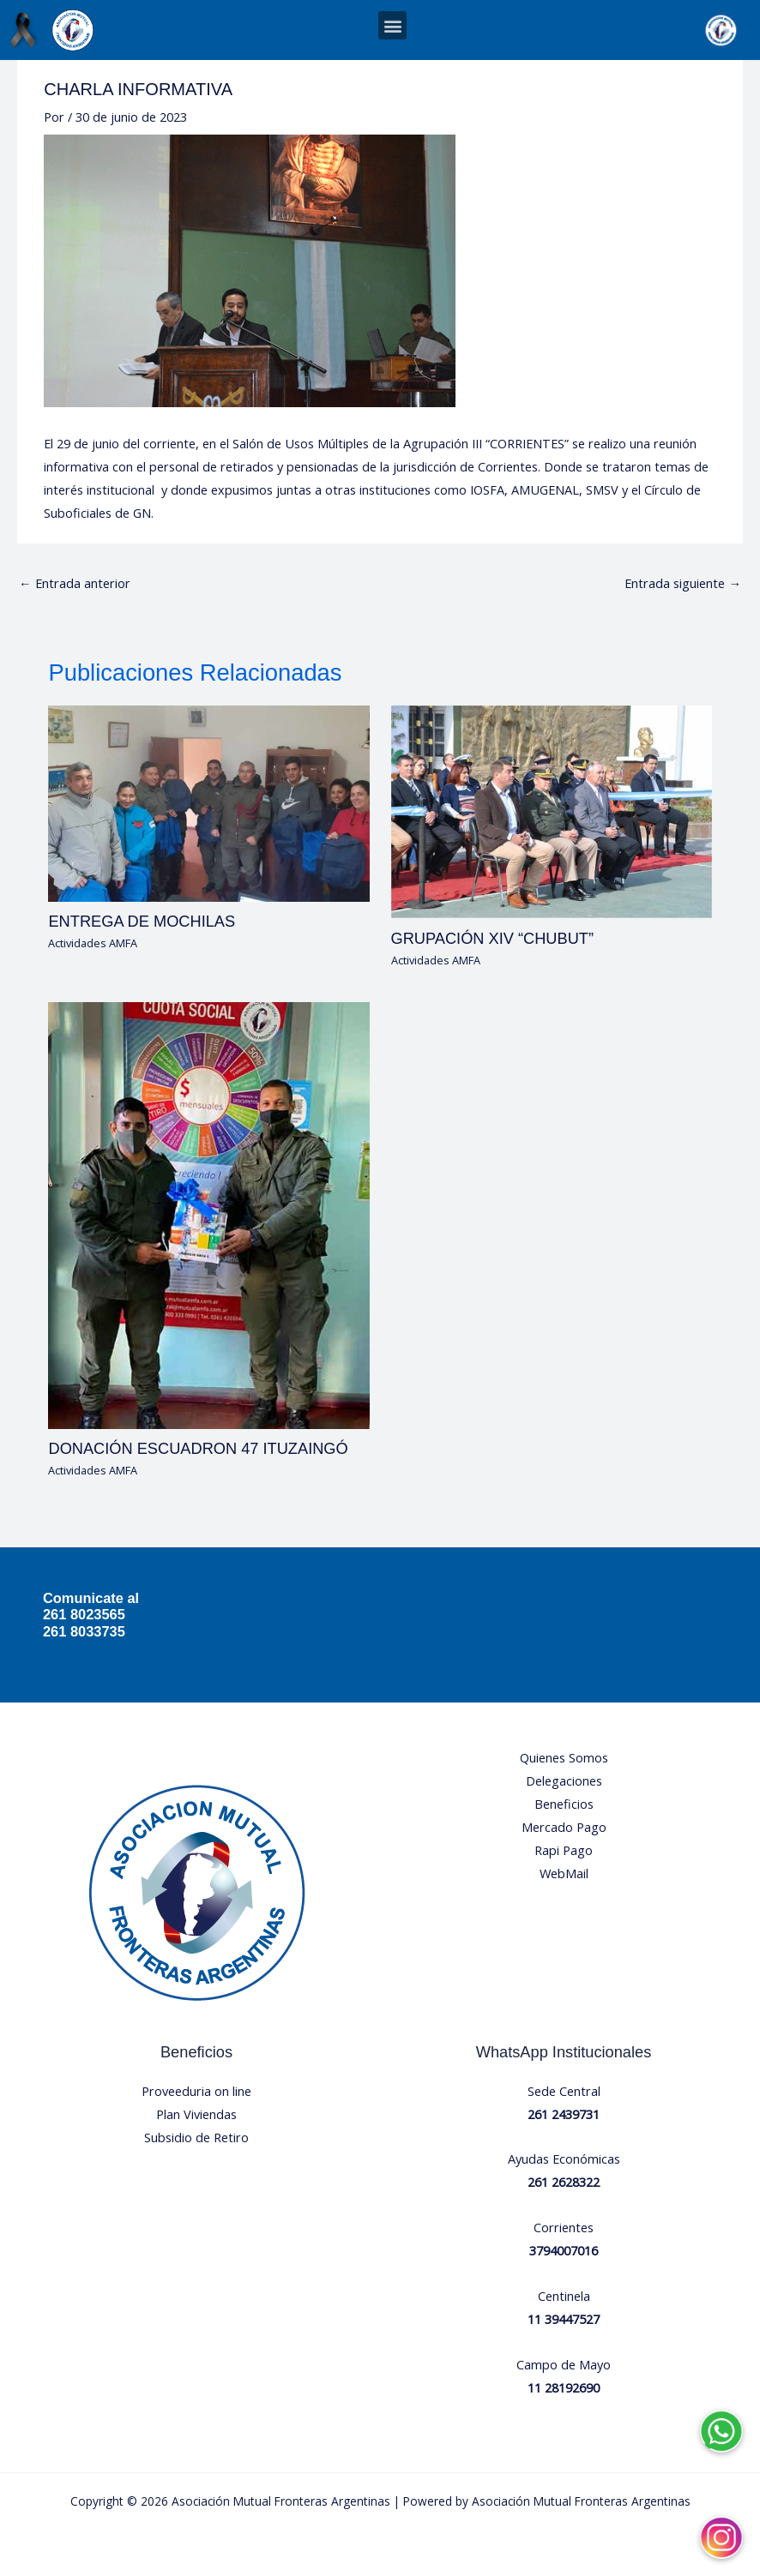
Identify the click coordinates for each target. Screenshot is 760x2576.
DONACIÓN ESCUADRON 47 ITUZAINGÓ (197, 1448)
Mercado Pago (564, 1826)
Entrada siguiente (682, 582)
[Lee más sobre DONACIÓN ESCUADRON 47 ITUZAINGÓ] (208, 1213)
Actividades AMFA (92, 943)
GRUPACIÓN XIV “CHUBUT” (492, 938)
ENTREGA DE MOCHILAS (141, 921)
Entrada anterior (74, 582)
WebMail (564, 1873)
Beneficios (564, 1803)
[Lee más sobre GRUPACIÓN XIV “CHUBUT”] (551, 810)
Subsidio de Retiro (196, 2137)
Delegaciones (564, 1780)
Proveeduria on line (196, 2090)
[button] (392, 25)
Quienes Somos (564, 1757)
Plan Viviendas (196, 2114)
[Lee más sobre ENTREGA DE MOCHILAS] (208, 801)
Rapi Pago (563, 1849)
